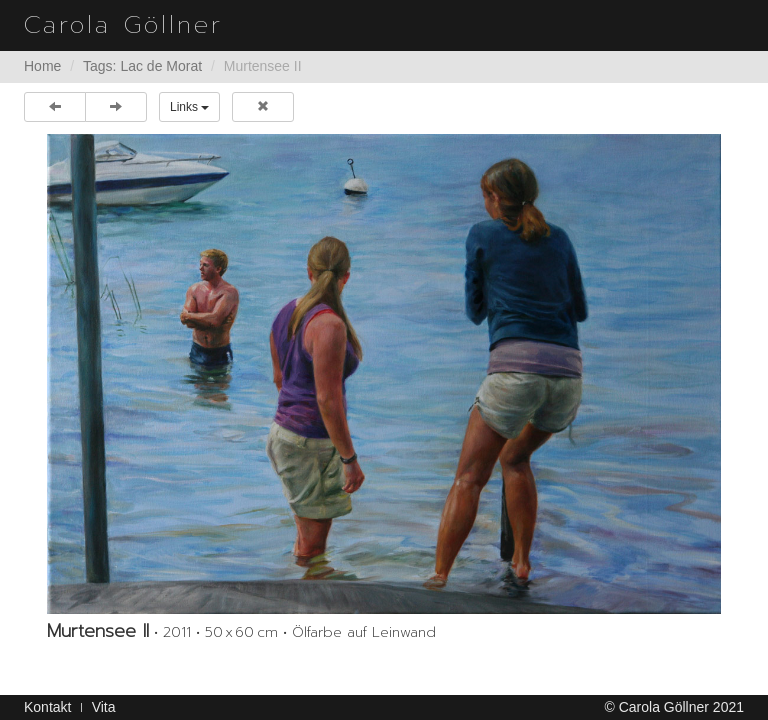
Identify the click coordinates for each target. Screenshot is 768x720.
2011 (177, 632)
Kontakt (47, 707)
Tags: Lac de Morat (142, 66)
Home (42, 66)
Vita (104, 707)
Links (189, 107)
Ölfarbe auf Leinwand (364, 632)
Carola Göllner (123, 25)
